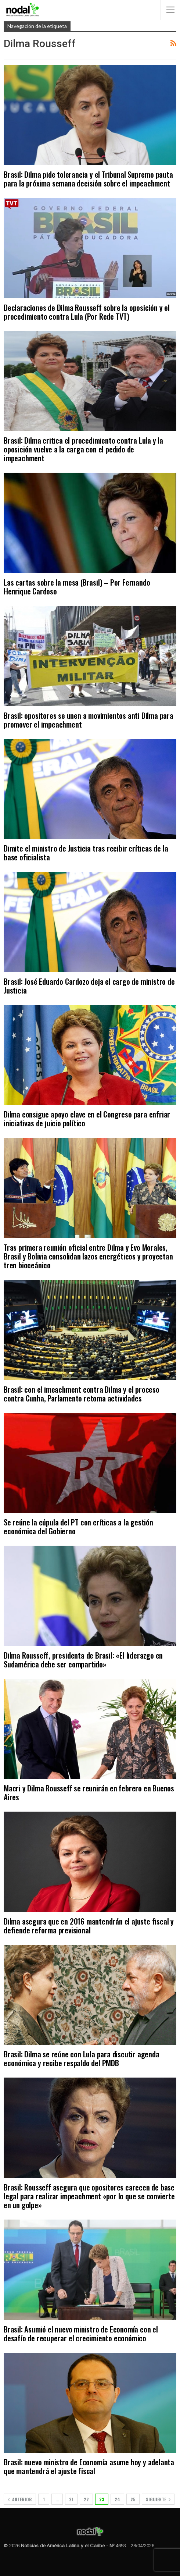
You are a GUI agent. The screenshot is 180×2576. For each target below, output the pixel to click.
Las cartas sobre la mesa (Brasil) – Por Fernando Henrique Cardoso (77, 586)
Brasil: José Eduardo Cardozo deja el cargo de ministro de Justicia (89, 986)
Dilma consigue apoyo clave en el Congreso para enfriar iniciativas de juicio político (87, 1118)
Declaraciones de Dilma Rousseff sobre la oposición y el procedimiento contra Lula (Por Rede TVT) (87, 312)
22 (86, 2499)
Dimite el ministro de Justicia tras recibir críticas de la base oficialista (86, 852)
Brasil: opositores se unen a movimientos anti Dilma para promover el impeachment (88, 720)
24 (117, 2499)
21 (71, 2499)
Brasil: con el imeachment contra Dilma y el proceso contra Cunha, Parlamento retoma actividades (81, 1393)
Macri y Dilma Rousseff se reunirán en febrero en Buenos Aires (89, 1792)
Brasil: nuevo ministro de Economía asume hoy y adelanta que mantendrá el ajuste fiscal (89, 2466)
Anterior (20, 2499)
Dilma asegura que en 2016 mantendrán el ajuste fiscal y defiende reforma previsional (89, 1925)
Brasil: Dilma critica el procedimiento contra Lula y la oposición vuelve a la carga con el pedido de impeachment (83, 448)
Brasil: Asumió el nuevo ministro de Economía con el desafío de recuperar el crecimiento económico (81, 2333)
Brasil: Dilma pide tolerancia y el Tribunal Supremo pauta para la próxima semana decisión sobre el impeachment (88, 178)
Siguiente (158, 2499)
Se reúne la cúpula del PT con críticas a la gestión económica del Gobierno (78, 1526)
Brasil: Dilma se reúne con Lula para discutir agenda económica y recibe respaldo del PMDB (81, 2058)
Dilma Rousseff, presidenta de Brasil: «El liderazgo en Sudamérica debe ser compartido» (83, 1659)
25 (133, 2499)
